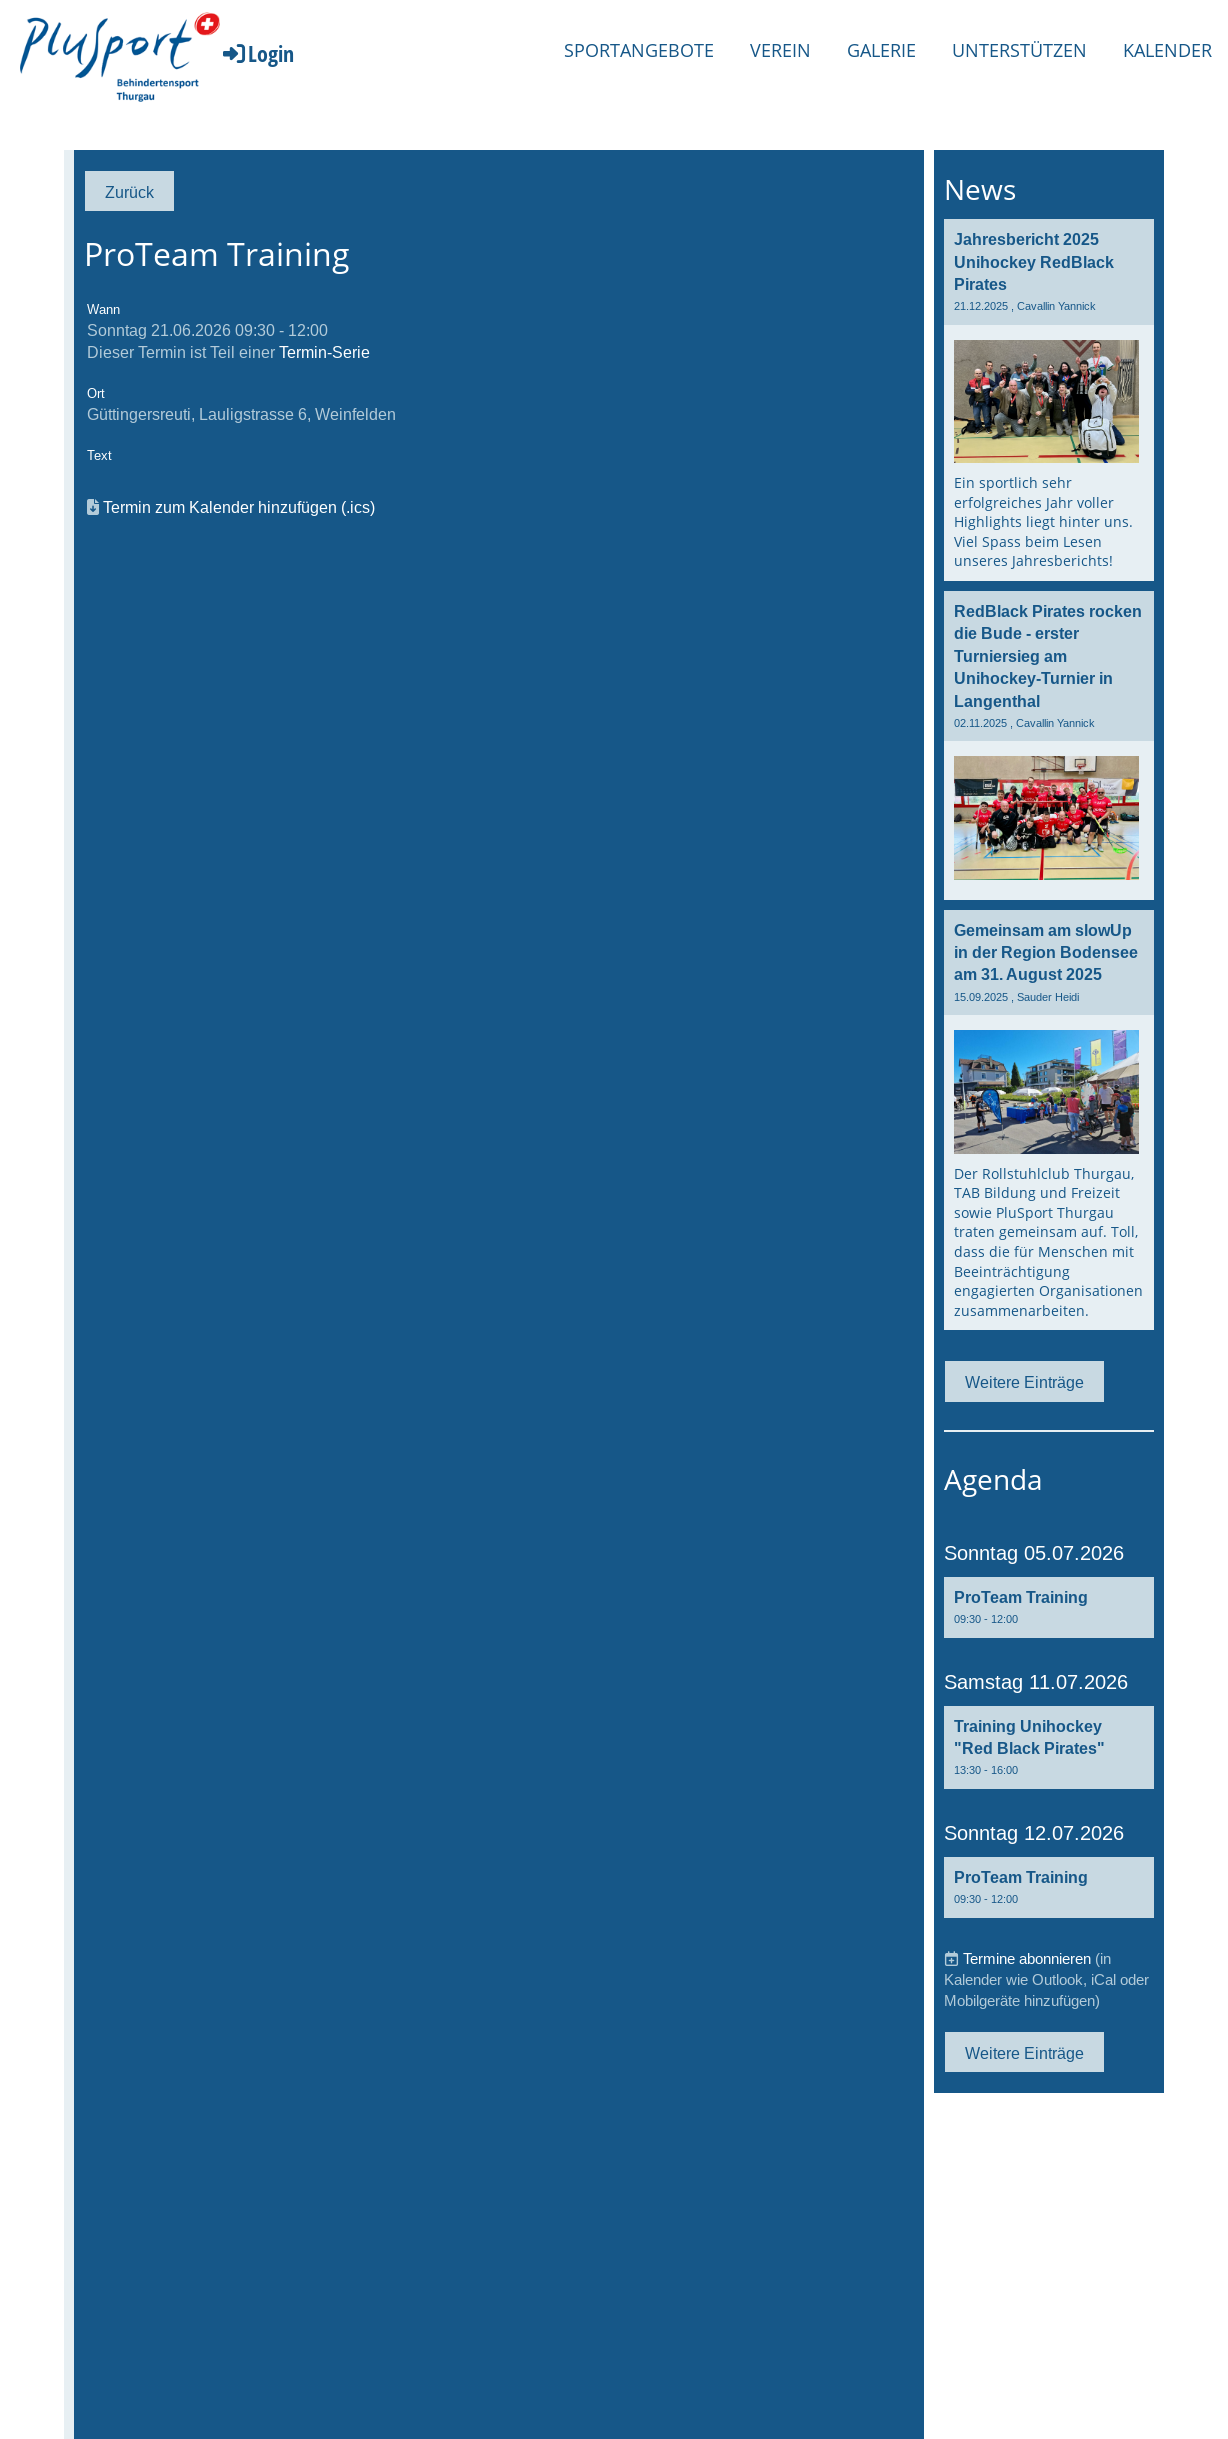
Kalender (1167, 50)
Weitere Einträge (1024, 1382)
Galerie (881, 50)
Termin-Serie (324, 352)
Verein (780, 50)
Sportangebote (639, 50)
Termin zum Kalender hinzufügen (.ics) (239, 507)
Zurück (129, 192)
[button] (1049, 1607)
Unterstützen (1019, 50)
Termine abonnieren (1027, 1958)
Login (257, 53)
